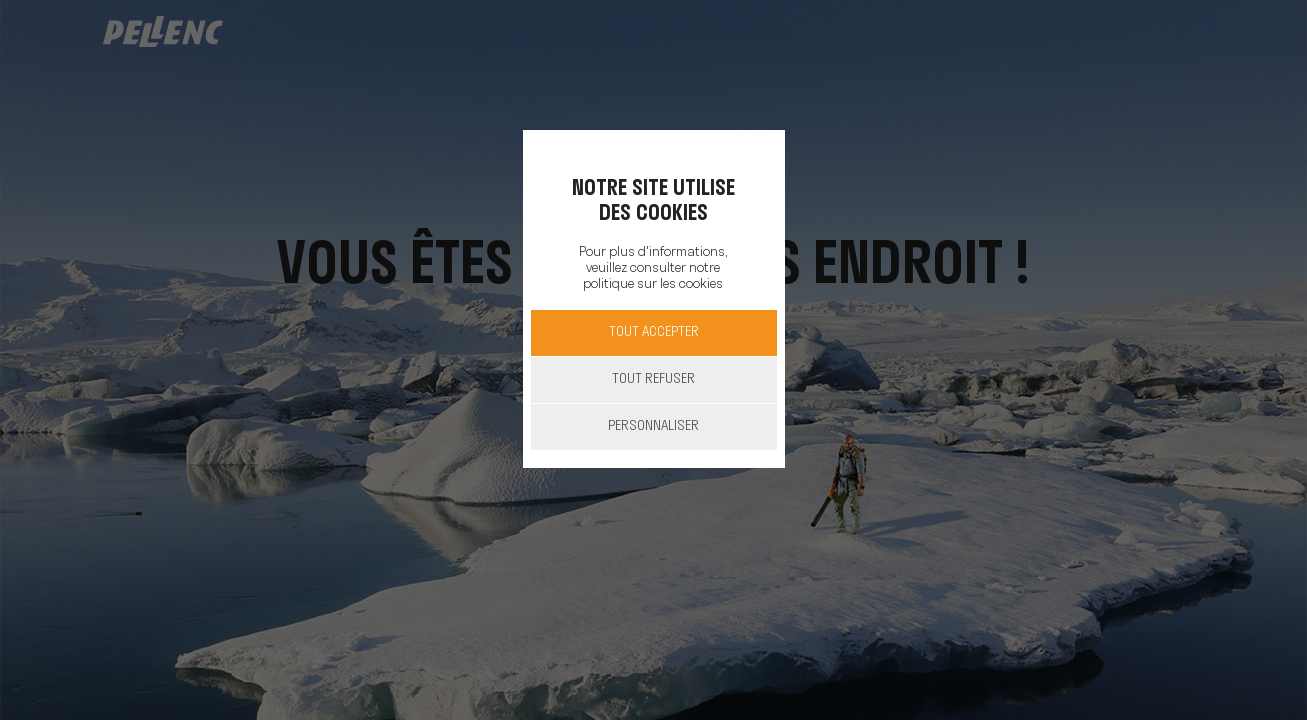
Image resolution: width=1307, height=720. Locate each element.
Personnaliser (653, 426)
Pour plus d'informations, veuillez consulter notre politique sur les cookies (653, 268)
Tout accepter (654, 332)
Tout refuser (653, 379)
